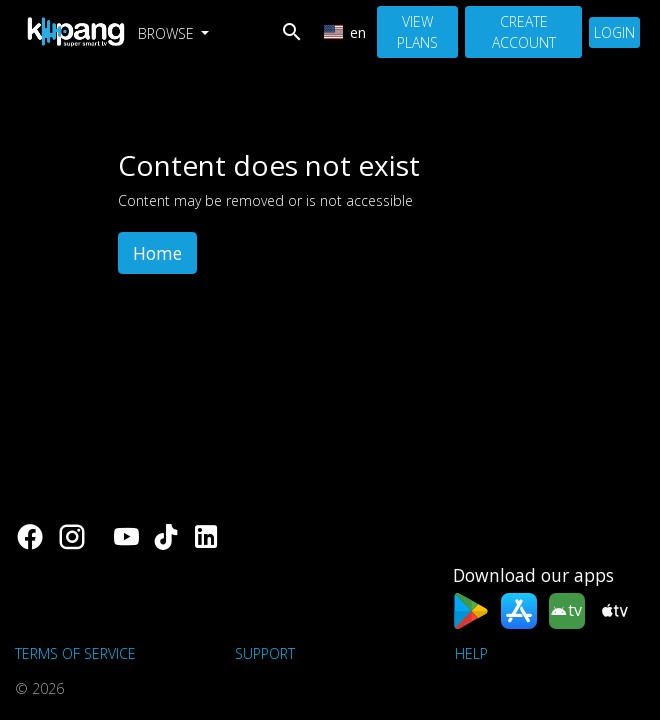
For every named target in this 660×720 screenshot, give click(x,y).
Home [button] (157, 253)
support (265, 653)
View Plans (417, 32)
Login (614, 32)
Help (471, 653)
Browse (168, 33)
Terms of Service (75, 653)
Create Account (524, 32)
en (345, 32)
